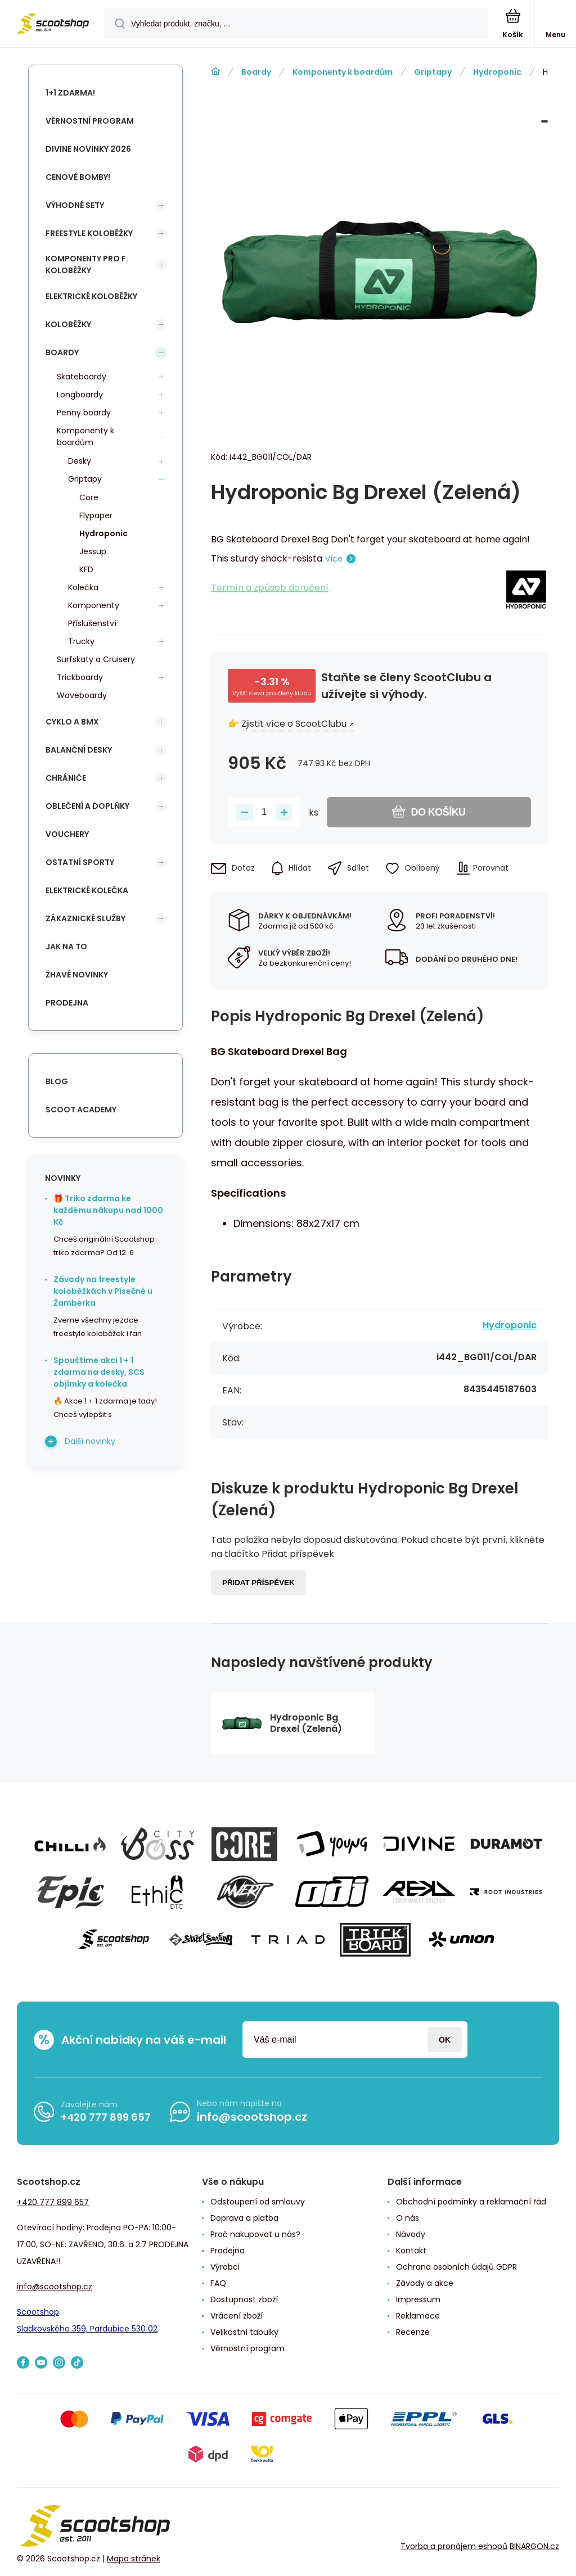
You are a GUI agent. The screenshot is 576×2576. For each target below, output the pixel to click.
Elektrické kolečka (87, 890)
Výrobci (225, 2266)
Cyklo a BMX (72, 721)
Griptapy (433, 72)
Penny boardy (84, 412)
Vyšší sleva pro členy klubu (271, 693)
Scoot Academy (81, 1109)
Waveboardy (82, 695)
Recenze (413, 2332)
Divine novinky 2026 (88, 149)
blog (57, 1081)
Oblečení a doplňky (87, 806)
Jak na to (66, 946)
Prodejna (67, 1002)
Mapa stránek (133, 2558)
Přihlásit (445, 2039)
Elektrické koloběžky (91, 296)
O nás (407, 2218)
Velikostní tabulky (244, 2332)
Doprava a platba (244, 2218)
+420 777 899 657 (106, 2117)
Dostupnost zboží (244, 2299)
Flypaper (95, 515)
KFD (86, 569)
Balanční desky (79, 749)
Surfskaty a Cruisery (96, 659)
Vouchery (67, 834)
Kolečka (83, 587)
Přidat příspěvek (258, 1582)
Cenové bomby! (78, 177)
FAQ (218, 2283)
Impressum (418, 2299)
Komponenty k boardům (342, 72)
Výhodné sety (75, 205)
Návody (410, 2234)
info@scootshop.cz (252, 2117)
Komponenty (93, 605)
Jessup (92, 551)
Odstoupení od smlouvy (257, 2201)
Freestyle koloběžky (89, 233)
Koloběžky (68, 324)
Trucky (81, 641)
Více (334, 558)
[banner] (52, 24)
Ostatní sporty (80, 862)
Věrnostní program (90, 120)
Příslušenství (92, 623)
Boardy (256, 72)
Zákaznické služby (85, 918)
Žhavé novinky (77, 974)
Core (88, 497)
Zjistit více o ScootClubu (293, 723)
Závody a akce (424, 2283)
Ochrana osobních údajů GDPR (456, 2266)
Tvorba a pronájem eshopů (453, 2546)
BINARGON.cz (534, 2546)
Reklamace (418, 2315)
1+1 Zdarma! (70, 92)
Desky (79, 461)
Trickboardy (80, 677)
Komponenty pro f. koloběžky (87, 264)
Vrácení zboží (236, 2315)
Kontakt (411, 2250)
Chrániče (66, 778)
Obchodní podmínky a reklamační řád (471, 2201)
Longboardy (80, 394)
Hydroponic (497, 72)
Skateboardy (81, 376)
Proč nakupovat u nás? (255, 2234)
